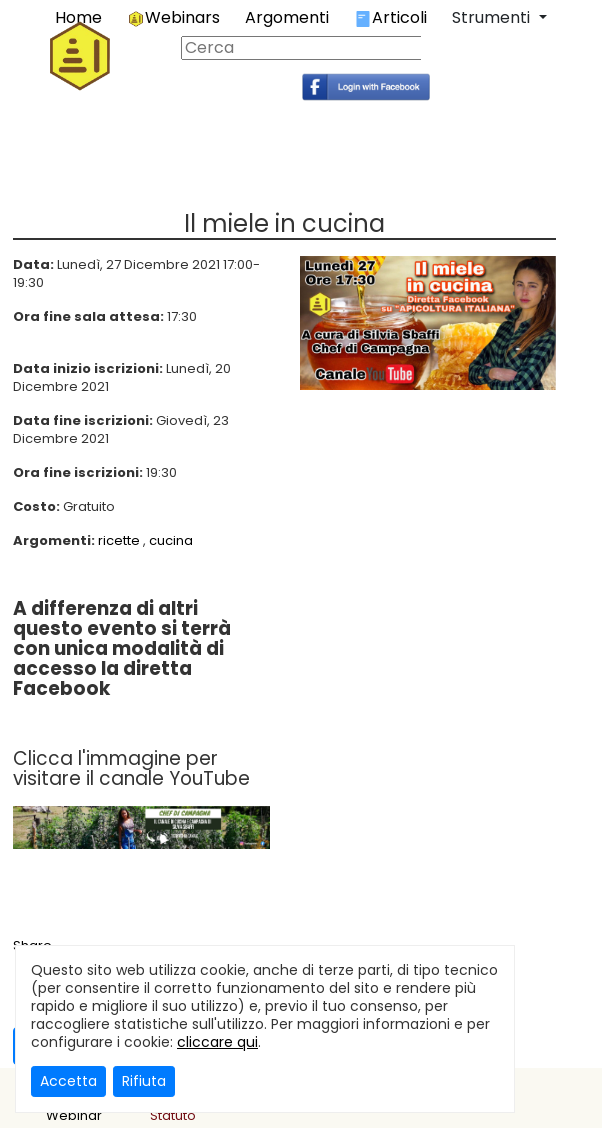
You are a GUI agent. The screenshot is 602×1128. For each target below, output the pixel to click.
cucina (171, 540)
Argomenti (287, 17)
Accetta (68, 1081)
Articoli (390, 17)
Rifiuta (144, 1081)
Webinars (173, 17)
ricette (119, 540)
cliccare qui (217, 1042)
